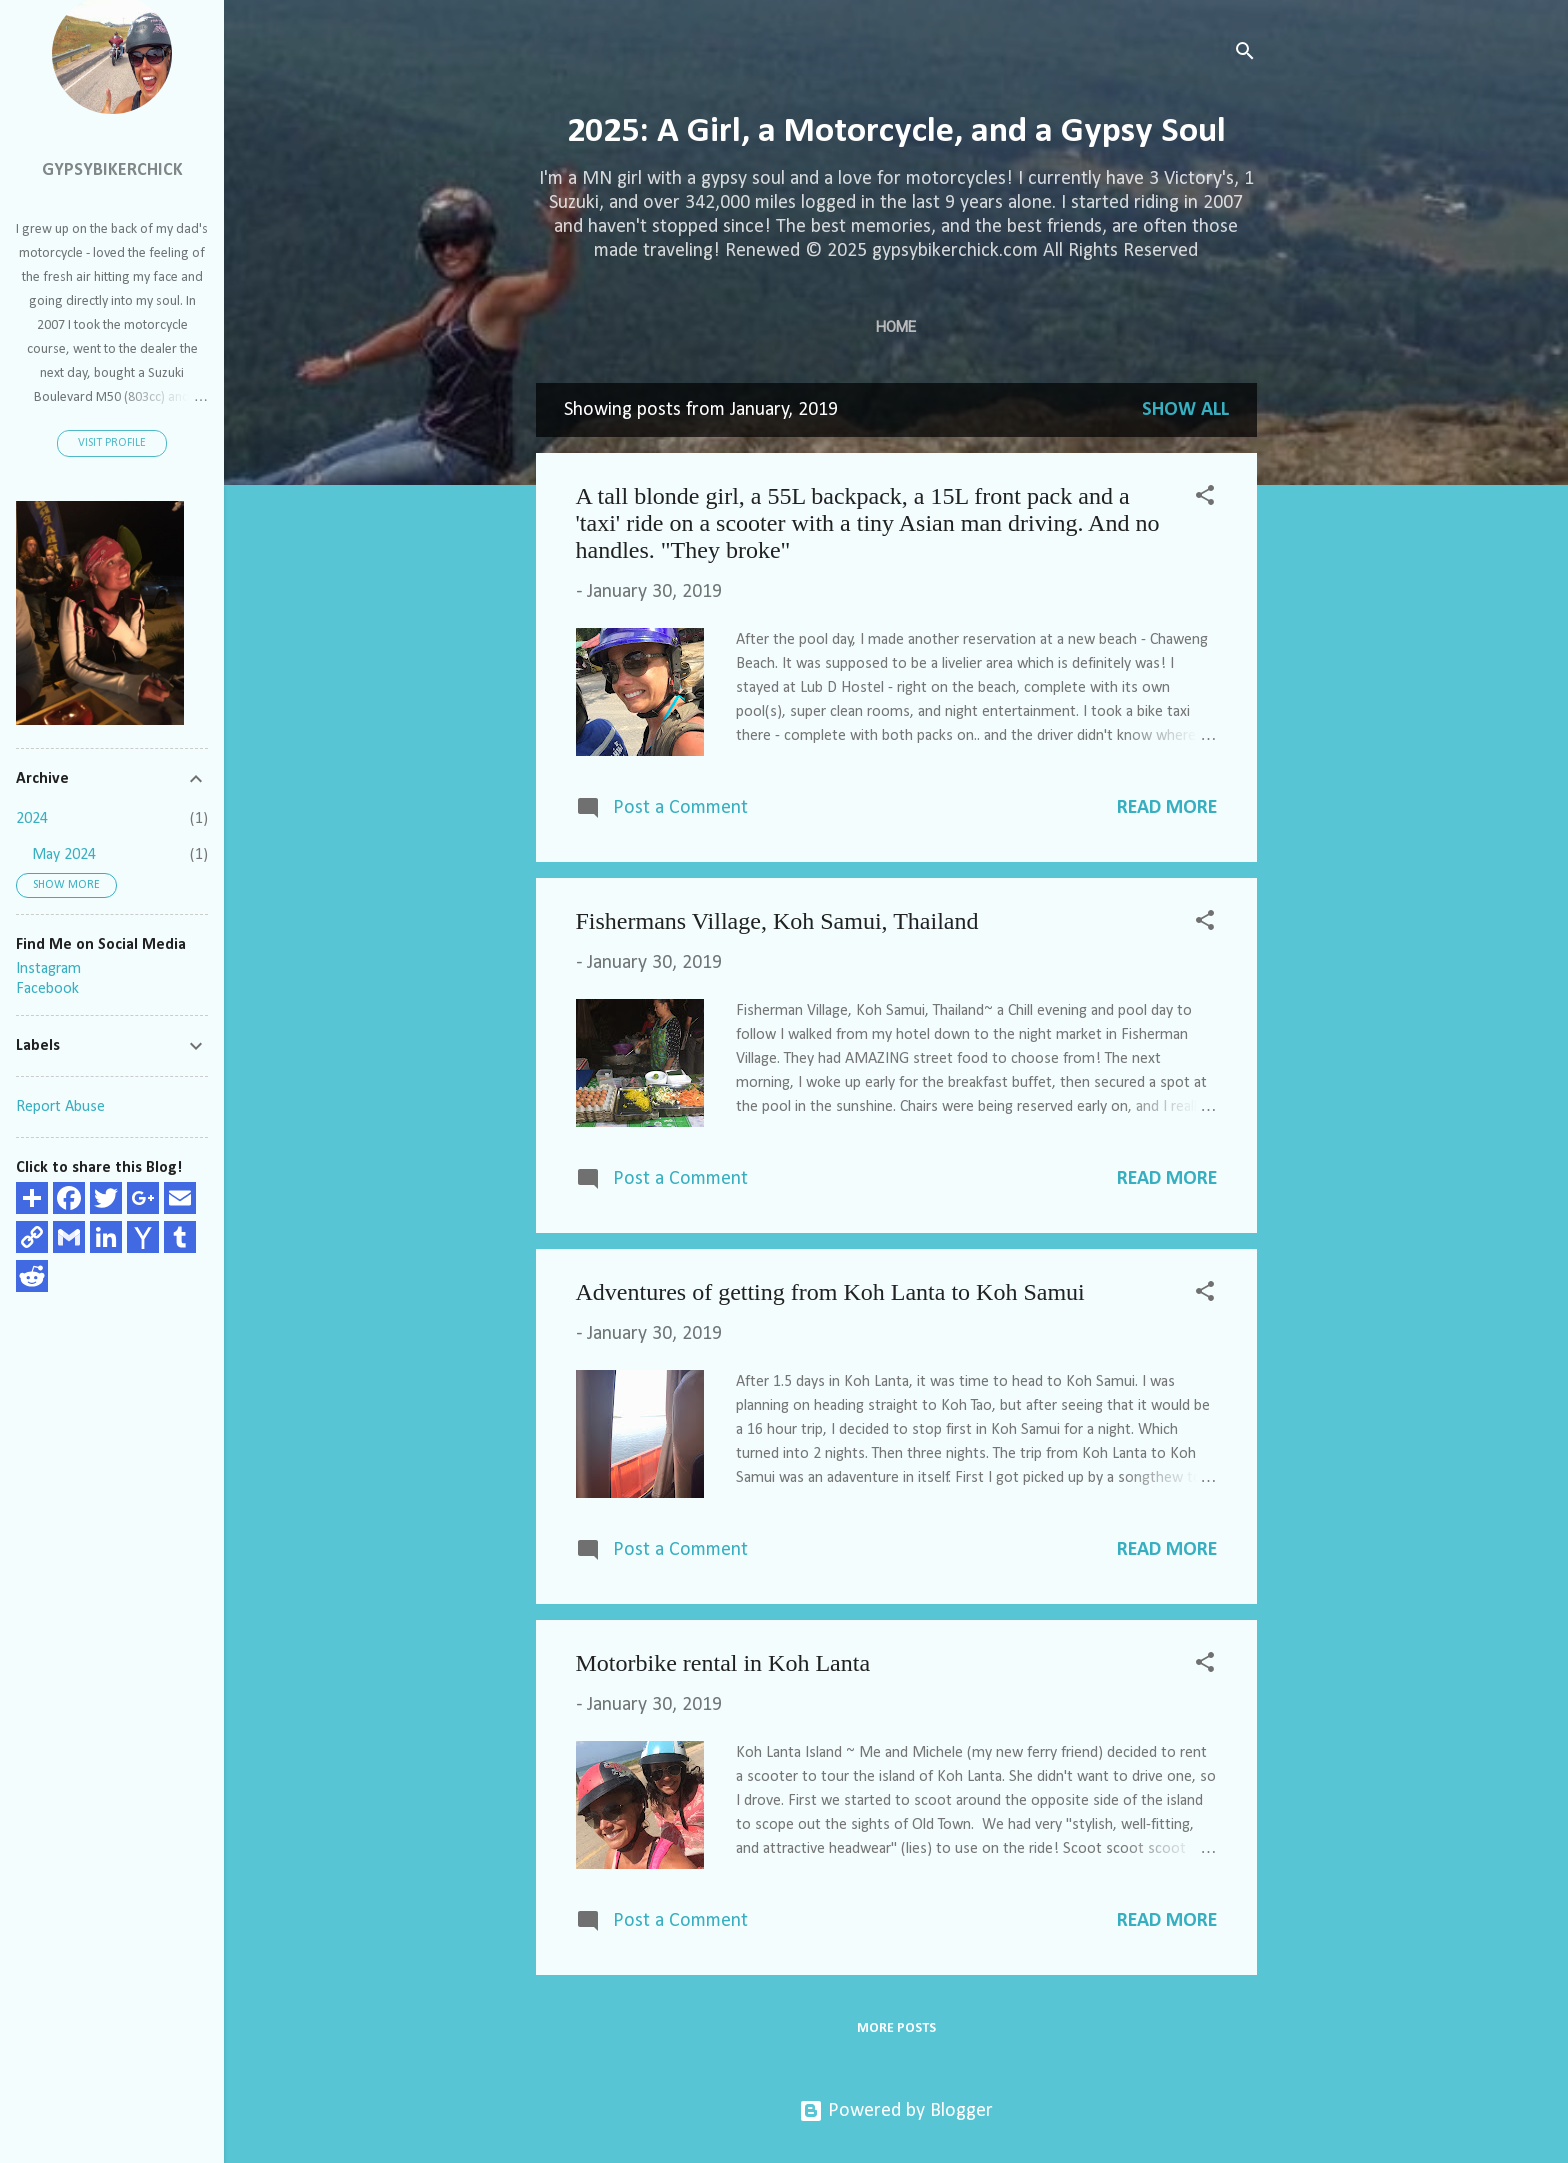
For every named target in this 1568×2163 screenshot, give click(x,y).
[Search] (1245, 54)
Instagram (48, 969)
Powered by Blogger (896, 2111)
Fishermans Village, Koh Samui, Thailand (777, 921)
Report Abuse (60, 1107)
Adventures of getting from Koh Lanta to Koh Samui (830, 1292)
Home (896, 327)
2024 (32, 819)
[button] (1205, 498)
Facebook (47, 989)
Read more (1167, 808)
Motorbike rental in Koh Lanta (723, 1663)
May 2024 (64, 855)
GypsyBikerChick (112, 170)
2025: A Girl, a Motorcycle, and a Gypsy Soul (896, 132)
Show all (1185, 410)
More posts (896, 2028)
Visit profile (112, 443)
